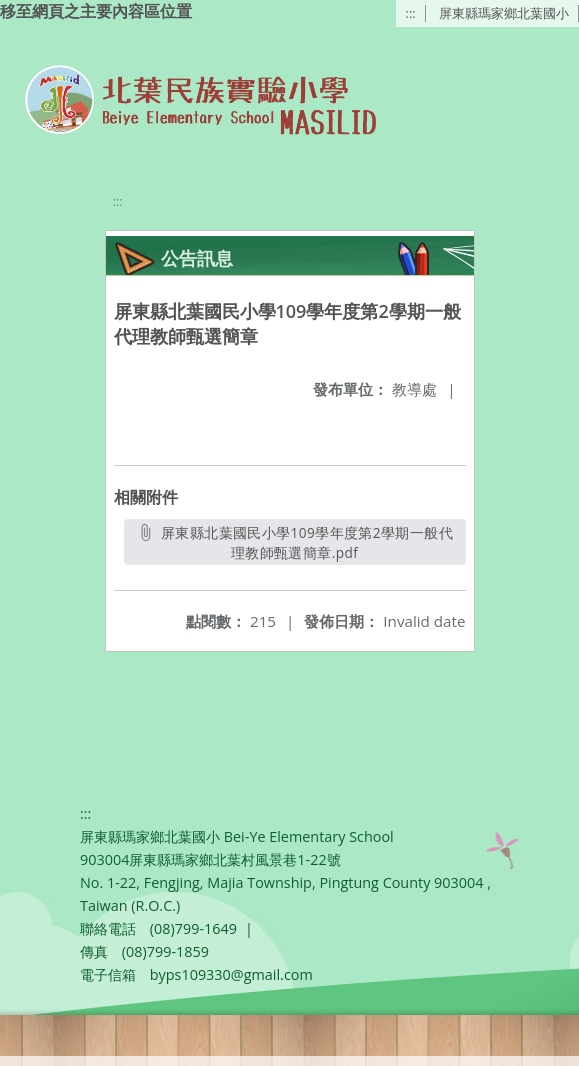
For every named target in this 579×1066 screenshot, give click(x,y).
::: (411, 13)
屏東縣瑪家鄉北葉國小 (504, 13)
